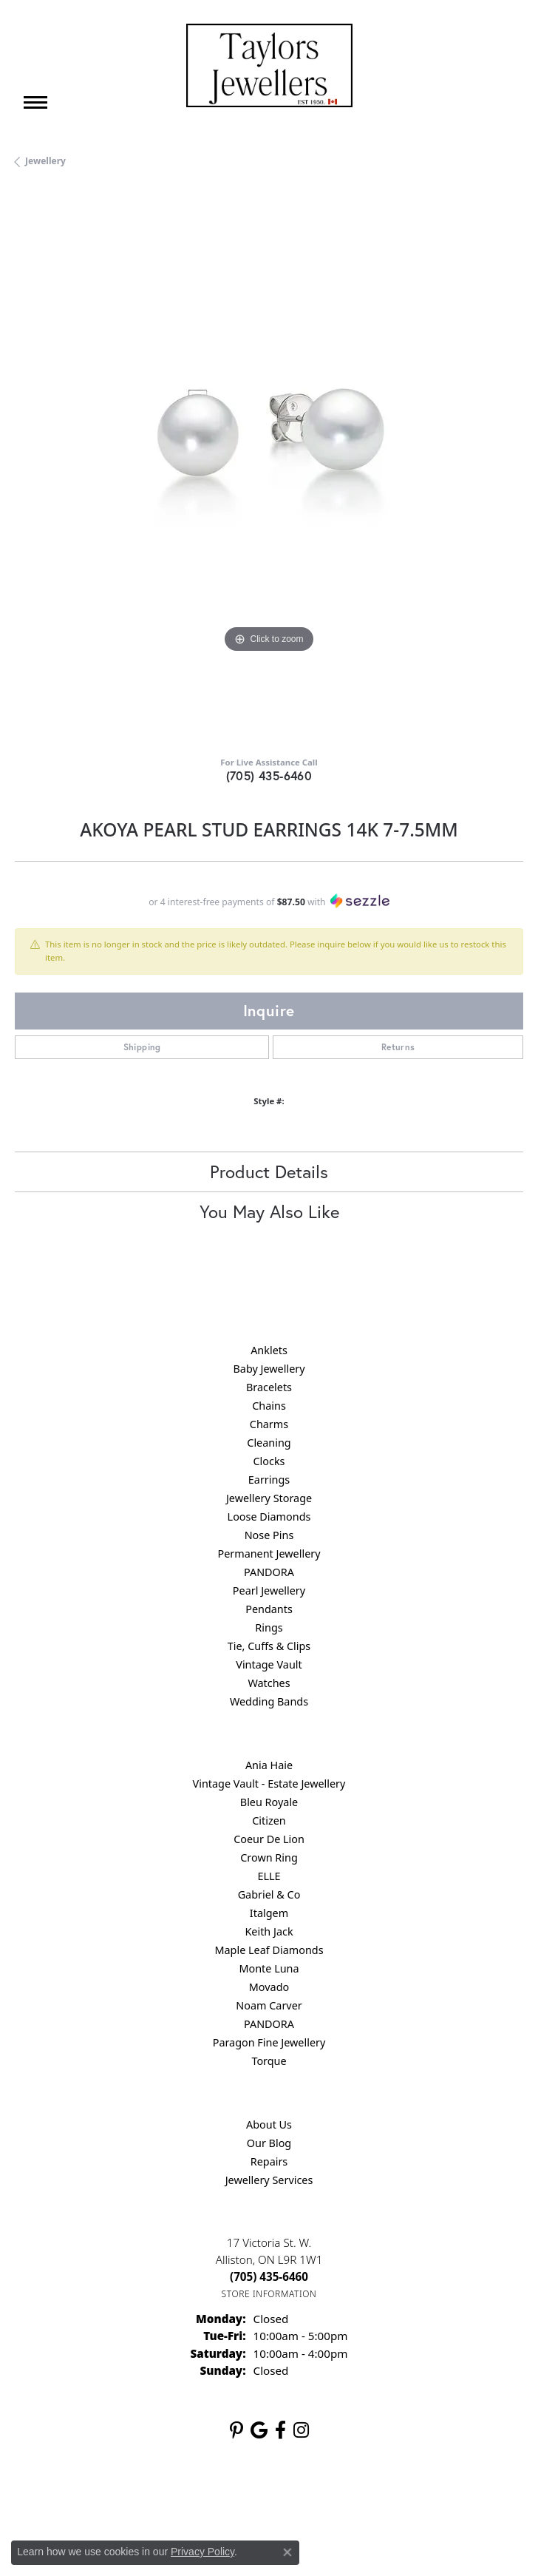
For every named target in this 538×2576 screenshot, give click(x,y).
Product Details (269, 1171)
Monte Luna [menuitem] (269, 1968)
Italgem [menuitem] (269, 1913)
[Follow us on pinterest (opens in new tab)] (236, 2430)
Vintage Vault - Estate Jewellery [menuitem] (269, 1784)
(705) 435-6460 (269, 775)
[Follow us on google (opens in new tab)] (259, 2430)
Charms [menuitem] (269, 1424)
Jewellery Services (269, 2180)
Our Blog (269, 2143)
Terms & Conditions (284, 2498)
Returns (398, 1046)
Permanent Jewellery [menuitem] (268, 1553)
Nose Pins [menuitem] (269, 1535)
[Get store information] (269, 2294)
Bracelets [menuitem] (269, 1387)
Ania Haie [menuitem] (269, 1765)
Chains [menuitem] (269, 1406)
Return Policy (121, 2498)
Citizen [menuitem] (269, 1820)
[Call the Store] (269, 2276)
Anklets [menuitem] (269, 1350)
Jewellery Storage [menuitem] (269, 1498)
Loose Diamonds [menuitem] (269, 1517)
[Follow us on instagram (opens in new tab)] (301, 2430)
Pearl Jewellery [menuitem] (269, 1590)
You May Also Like (269, 1211)
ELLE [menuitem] (268, 1876)
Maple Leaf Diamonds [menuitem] (268, 1950)
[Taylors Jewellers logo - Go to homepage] (269, 65)
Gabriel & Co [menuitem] (269, 1894)
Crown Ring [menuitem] (269, 1857)
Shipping (142, 1046)
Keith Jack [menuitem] (269, 1931)
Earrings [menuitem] (269, 1480)
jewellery (45, 161)
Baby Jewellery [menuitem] (268, 1369)
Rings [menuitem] (268, 1627)
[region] (269, 467)
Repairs (269, 2161)
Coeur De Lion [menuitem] (269, 1839)
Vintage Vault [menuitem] (269, 1664)
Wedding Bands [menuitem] (269, 1701)
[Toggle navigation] (35, 102)
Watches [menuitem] (269, 1683)
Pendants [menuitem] (269, 1609)
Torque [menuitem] (268, 2061)
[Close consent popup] (287, 2552)
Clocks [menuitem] (269, 1461)
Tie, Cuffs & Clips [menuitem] (269, 1646)
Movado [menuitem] (269, 1987)
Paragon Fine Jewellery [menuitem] (269, 2042)
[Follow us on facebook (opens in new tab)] (280, 2430)
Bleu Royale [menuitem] (269, 1802)
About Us (269, 2124)
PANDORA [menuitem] (269, 1572)
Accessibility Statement (393, 2498)
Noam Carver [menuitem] (269, 2005)
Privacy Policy (196, 2498)
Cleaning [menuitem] (268, 1443)
